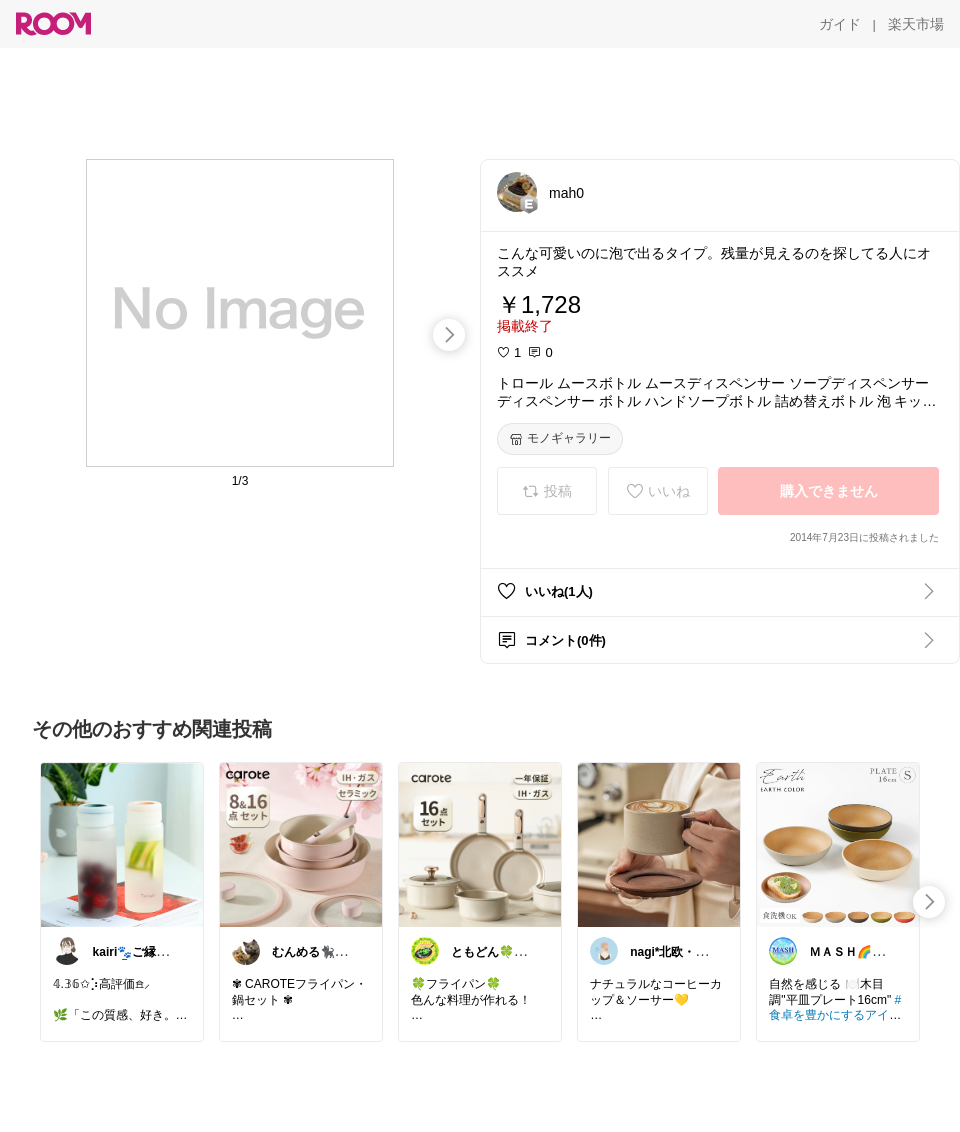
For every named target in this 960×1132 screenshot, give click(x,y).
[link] (122, 844)
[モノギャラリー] (560, 439)
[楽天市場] (916, 24)
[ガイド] (840, 24)
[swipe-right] (449, 335)
